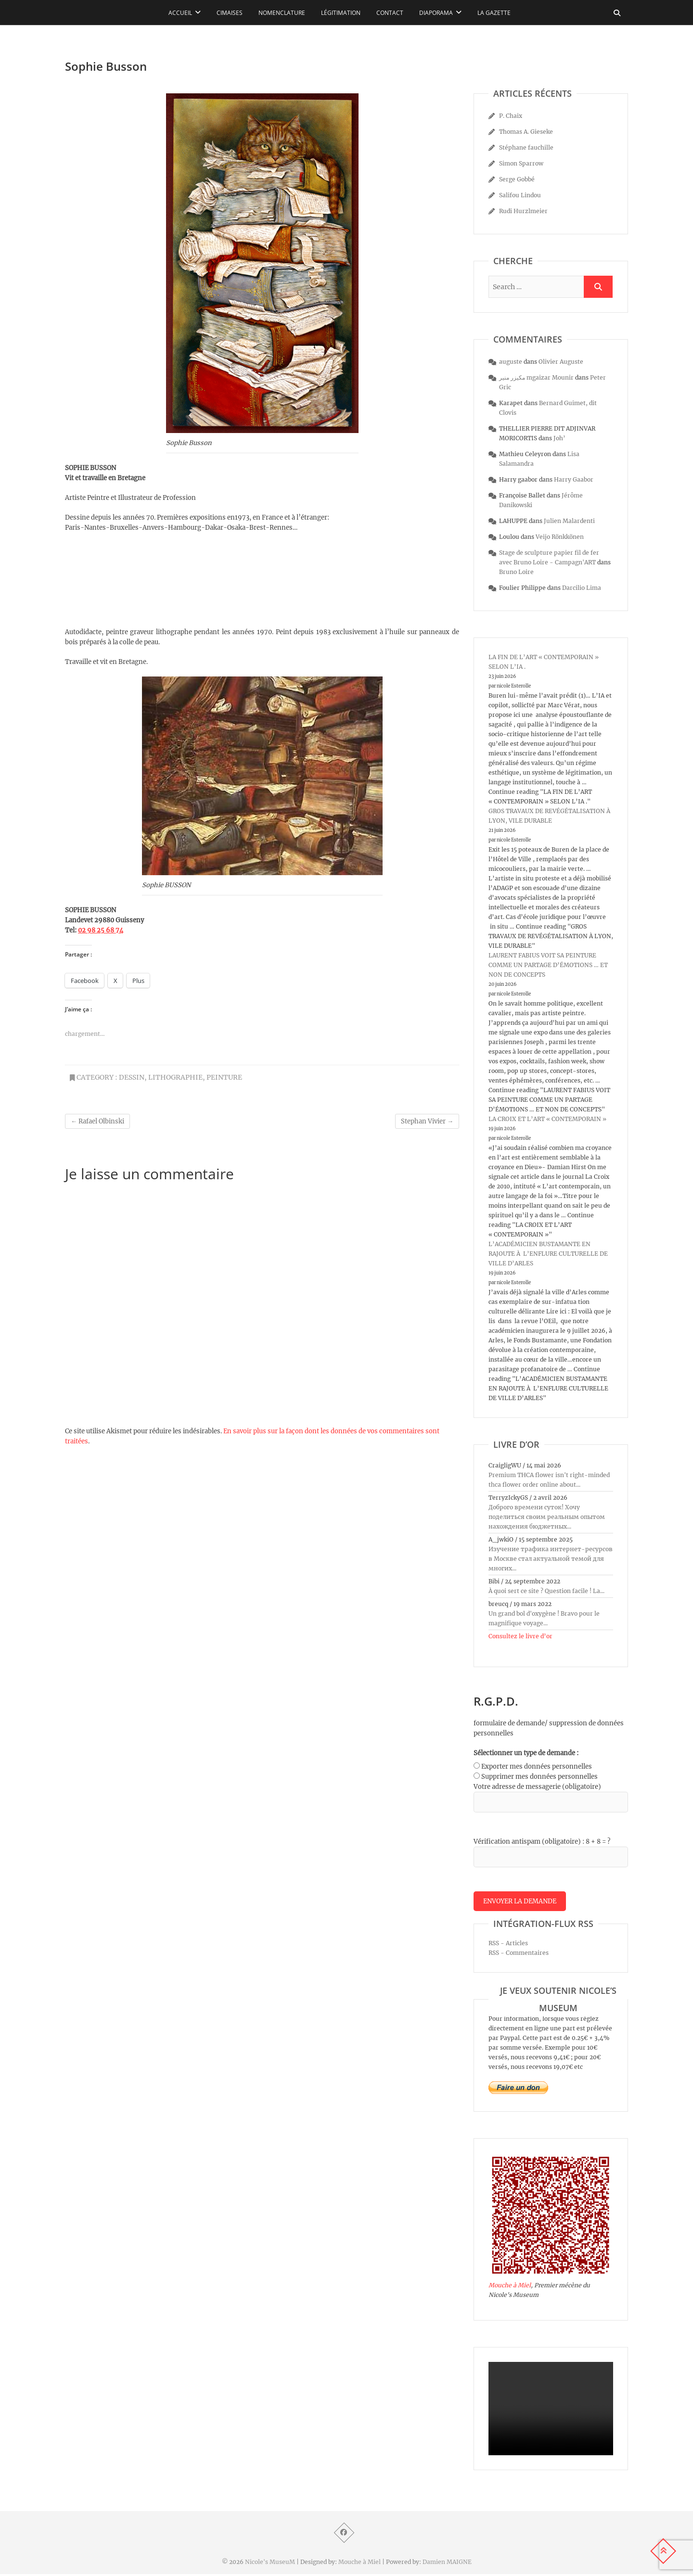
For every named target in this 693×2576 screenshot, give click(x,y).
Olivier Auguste (561, 361)
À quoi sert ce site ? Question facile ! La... (546, 1590)
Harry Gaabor (573, 479)
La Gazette (494, 13)
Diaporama (436, 13)
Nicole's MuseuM (270, 2563)
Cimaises (230, 13)
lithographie (175, 1077)
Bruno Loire (516, 571)
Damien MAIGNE (447, 2563)
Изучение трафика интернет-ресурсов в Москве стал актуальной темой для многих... (550, 1558)
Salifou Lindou (520, 195)
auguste (510, 361)
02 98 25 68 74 (100, 930)
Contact (389, 13)
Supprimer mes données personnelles (539, 1777)
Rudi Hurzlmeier (523, 211)
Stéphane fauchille (526, 147)
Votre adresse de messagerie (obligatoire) (537, 1787)
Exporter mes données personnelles (536, 1766)
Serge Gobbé (517, 179)
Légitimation (340, 13)
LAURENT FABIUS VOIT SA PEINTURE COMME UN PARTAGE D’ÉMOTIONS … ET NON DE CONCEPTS (548, 965)
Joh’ (559, 438)
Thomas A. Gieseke (526, 131)
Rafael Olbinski (97, 1121)
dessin (131, 1077)
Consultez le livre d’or (520, 1636)
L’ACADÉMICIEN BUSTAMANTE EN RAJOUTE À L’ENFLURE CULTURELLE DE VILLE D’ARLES (548, 1253)
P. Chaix (510, 115)
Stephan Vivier (427, 1121)
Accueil (180, 13)
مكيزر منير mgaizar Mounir (536, 377)
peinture (224, 1077)
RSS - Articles (508, 1945)
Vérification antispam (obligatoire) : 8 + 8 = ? (542, 1841)
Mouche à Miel (509, 2287)
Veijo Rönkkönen (560, 536)
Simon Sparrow (521, 163)
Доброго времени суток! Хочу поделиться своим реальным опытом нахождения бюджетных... (546, 1517)
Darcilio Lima (581, 587)
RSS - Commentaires (518, 1954)
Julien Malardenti (569, 520)
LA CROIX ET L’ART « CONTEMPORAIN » (547, 1118)
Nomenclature (281, 13)
